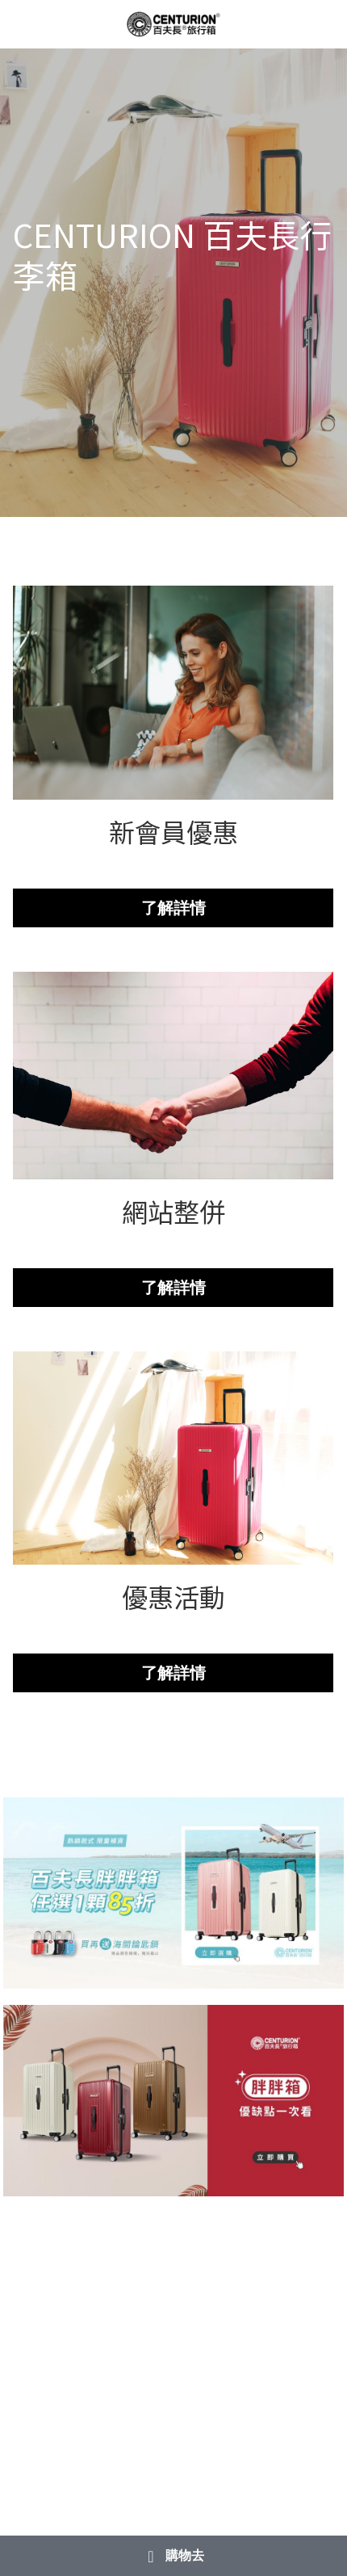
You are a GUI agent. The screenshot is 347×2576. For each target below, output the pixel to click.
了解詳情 (173, 908)
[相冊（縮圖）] (173, 1893)
